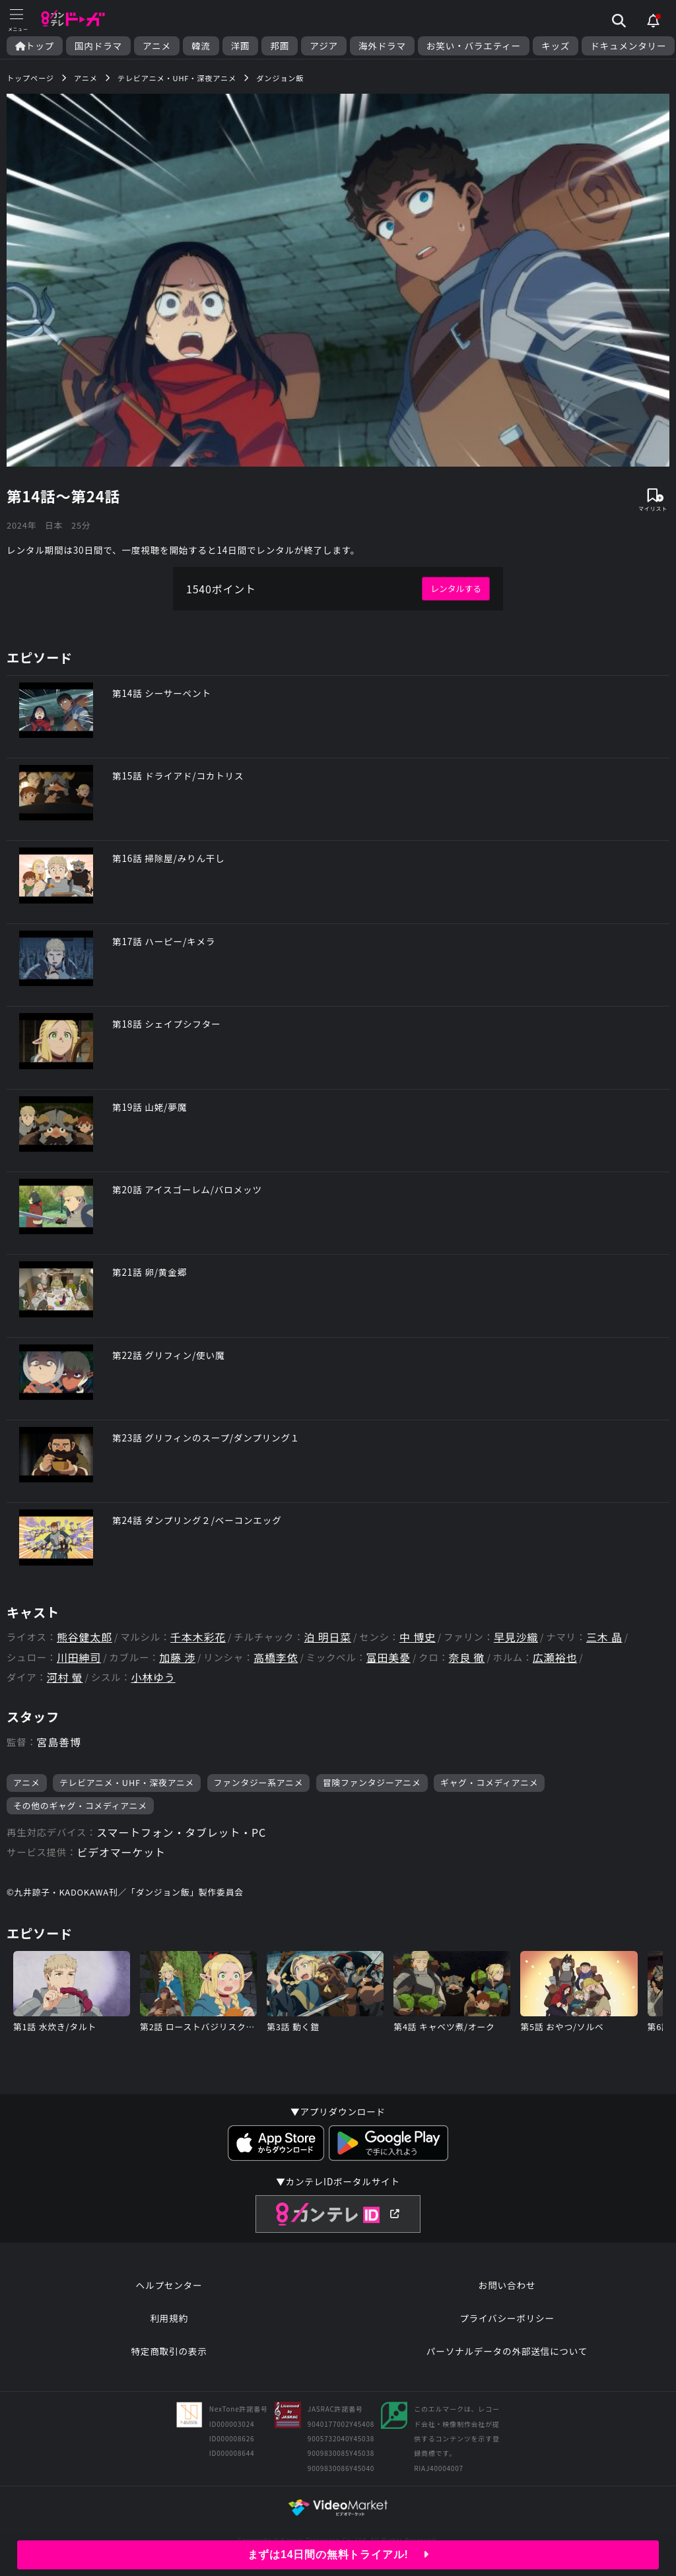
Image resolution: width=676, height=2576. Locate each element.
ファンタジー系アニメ (259, 1782)
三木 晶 (604, 1637)
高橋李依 (276, 1657)
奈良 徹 (467, 1657)
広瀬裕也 (555, 1657)
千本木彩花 (198, 1637)
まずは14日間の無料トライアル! (338, 2554)
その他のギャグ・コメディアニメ (80, 1805)
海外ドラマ (382, 46)
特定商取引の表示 (169, 2351)
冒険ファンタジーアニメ (372, 1782)
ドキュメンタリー (628, 46)
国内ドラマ (98, 46)
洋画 (240, 46)
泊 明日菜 (327, 1637)
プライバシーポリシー (507, 2318)
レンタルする (455, 588)
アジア (324, 46)
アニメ (157, 46)
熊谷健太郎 (84, 1637)
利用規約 (169, 2318)
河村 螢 (65, 1677)
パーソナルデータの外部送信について (507, 2351)
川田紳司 (79, 1657)
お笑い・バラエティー (473, 46)
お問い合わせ (507, 2285)
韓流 (201, 46)
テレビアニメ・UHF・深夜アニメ (126, 1782)
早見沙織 (516, 1637)
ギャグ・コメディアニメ (489, 1782)
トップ (34, 46)
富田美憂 (388, 1657)
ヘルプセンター (169, 2285)
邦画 (279, 46)
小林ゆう (153, 1677)
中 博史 (417, 1637)
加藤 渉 (177, 1657)
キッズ (555, 46)
